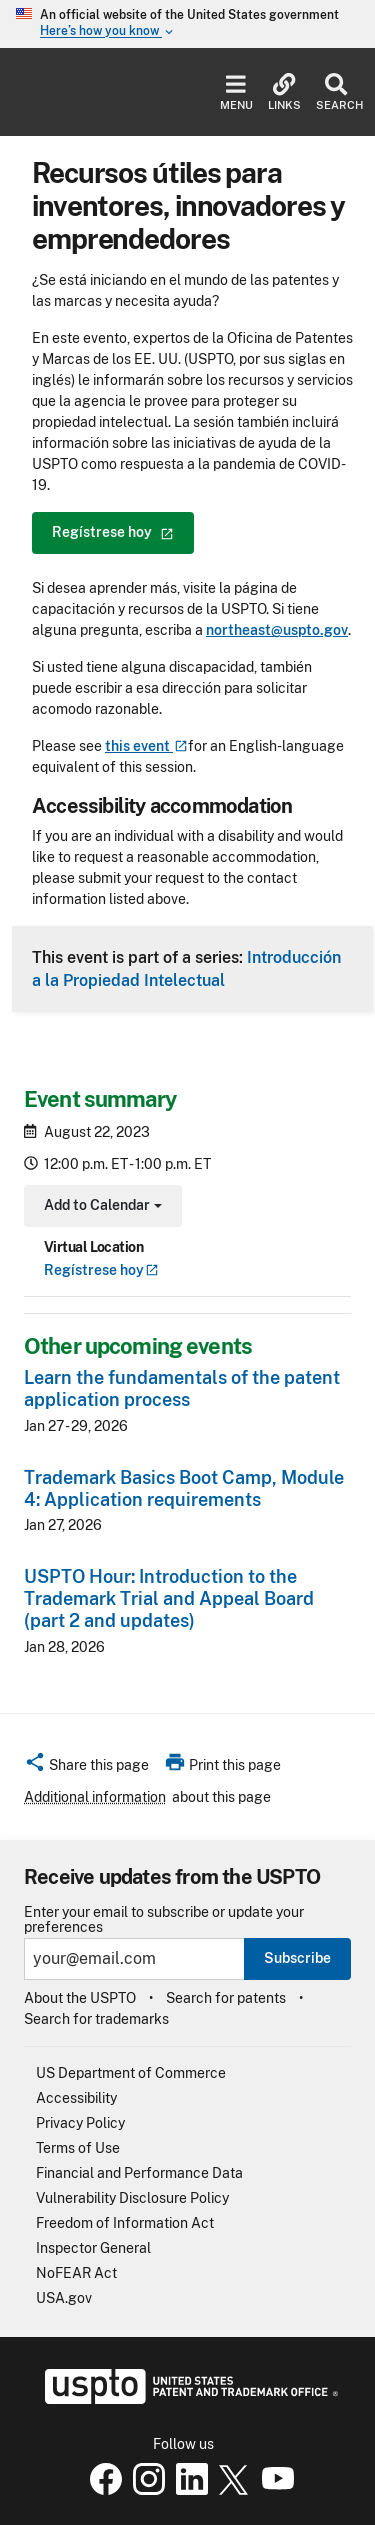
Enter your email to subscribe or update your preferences (164, 1920)
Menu (236, 92)
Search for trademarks (96, 2019)
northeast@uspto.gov (277, 630)
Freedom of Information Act (125, 2223)
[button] (86, 1768)
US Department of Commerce (131, 2073)
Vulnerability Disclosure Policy (132, 2198)
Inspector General (93, 2248)
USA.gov (64, 2298)
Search (335, 92)
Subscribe (297, 1958)
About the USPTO (80, 1998)
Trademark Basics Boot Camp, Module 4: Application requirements (184, 1488)
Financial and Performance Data (139, 2173)
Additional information (95, 1797)
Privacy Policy (80, 2123)
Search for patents (226, 1998)
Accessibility (76, 2098)
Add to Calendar (100, 1207)
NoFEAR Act (76, 2273)
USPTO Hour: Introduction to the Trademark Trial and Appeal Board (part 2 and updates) (169, 1598)
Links (284, 92)
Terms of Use (78, 2148)
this (146, 746)
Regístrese (101, 1270)
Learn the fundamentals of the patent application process (182, 1388)
